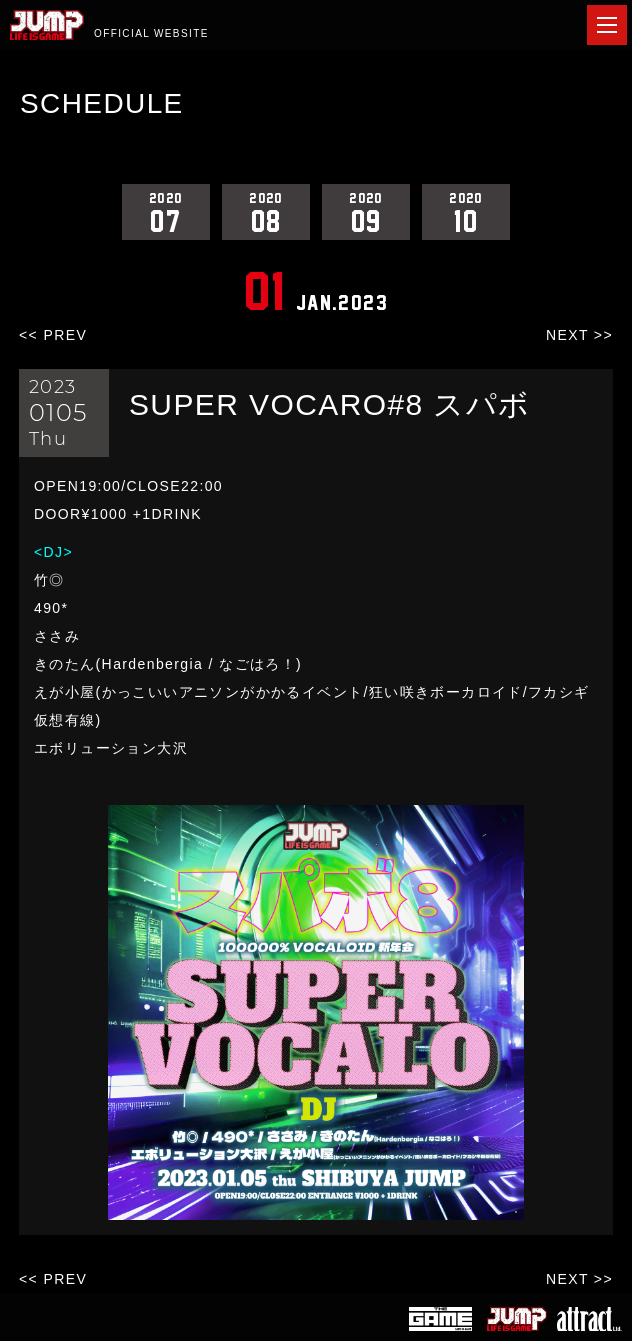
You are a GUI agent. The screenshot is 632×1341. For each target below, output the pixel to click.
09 (366, 212)
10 (466, 212)
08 (266, 212)
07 (166, 212)
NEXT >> (579, 335)
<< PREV (53, 335)
